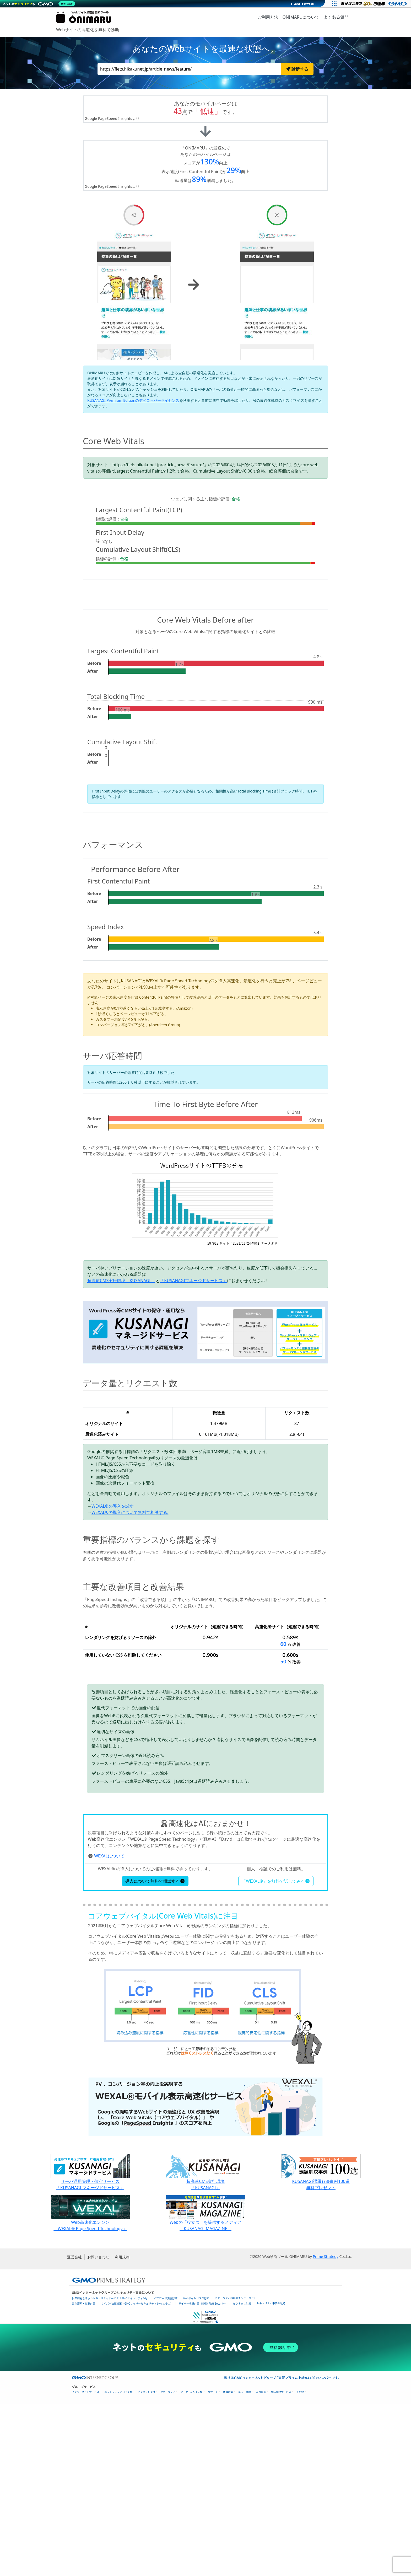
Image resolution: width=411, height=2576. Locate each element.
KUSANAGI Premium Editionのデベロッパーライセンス (133, 400)
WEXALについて (109, 2028)
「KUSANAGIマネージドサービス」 (193, 1280)
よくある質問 (336, 17)
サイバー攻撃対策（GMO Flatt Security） (203, 2475)
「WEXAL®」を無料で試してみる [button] (276, 2053)
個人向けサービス (281, 2564)
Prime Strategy (325, 2428)
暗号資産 (261, 2564)
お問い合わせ (98, 2428)
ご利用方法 (267, 17)
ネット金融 (244, 2564)
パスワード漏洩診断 (165, 2470)
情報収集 (228, 2564)
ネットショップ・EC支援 (119, 2564)
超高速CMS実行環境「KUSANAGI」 (121, 1280)
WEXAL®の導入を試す (112, 1506)
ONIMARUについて (301, 17)
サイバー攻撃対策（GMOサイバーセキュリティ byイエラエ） (137, 2475)
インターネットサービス (85, 2564)
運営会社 (74, 2428)
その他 (300, 2564)
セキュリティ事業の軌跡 (271, 2475)
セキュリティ (167, 2564)
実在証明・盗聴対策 (83, 2475)
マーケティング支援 (191, 2564)
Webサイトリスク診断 (196, 2470)
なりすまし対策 (242, 2475)
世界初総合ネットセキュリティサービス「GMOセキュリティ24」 (110, 2470)
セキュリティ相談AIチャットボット (235, 2470)
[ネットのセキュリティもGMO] (40, 3)
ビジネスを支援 (146, 2564)
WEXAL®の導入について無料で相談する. (129, 1512)
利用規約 (122, 2428)
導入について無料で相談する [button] (155, 2053)
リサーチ (213, 2564)
